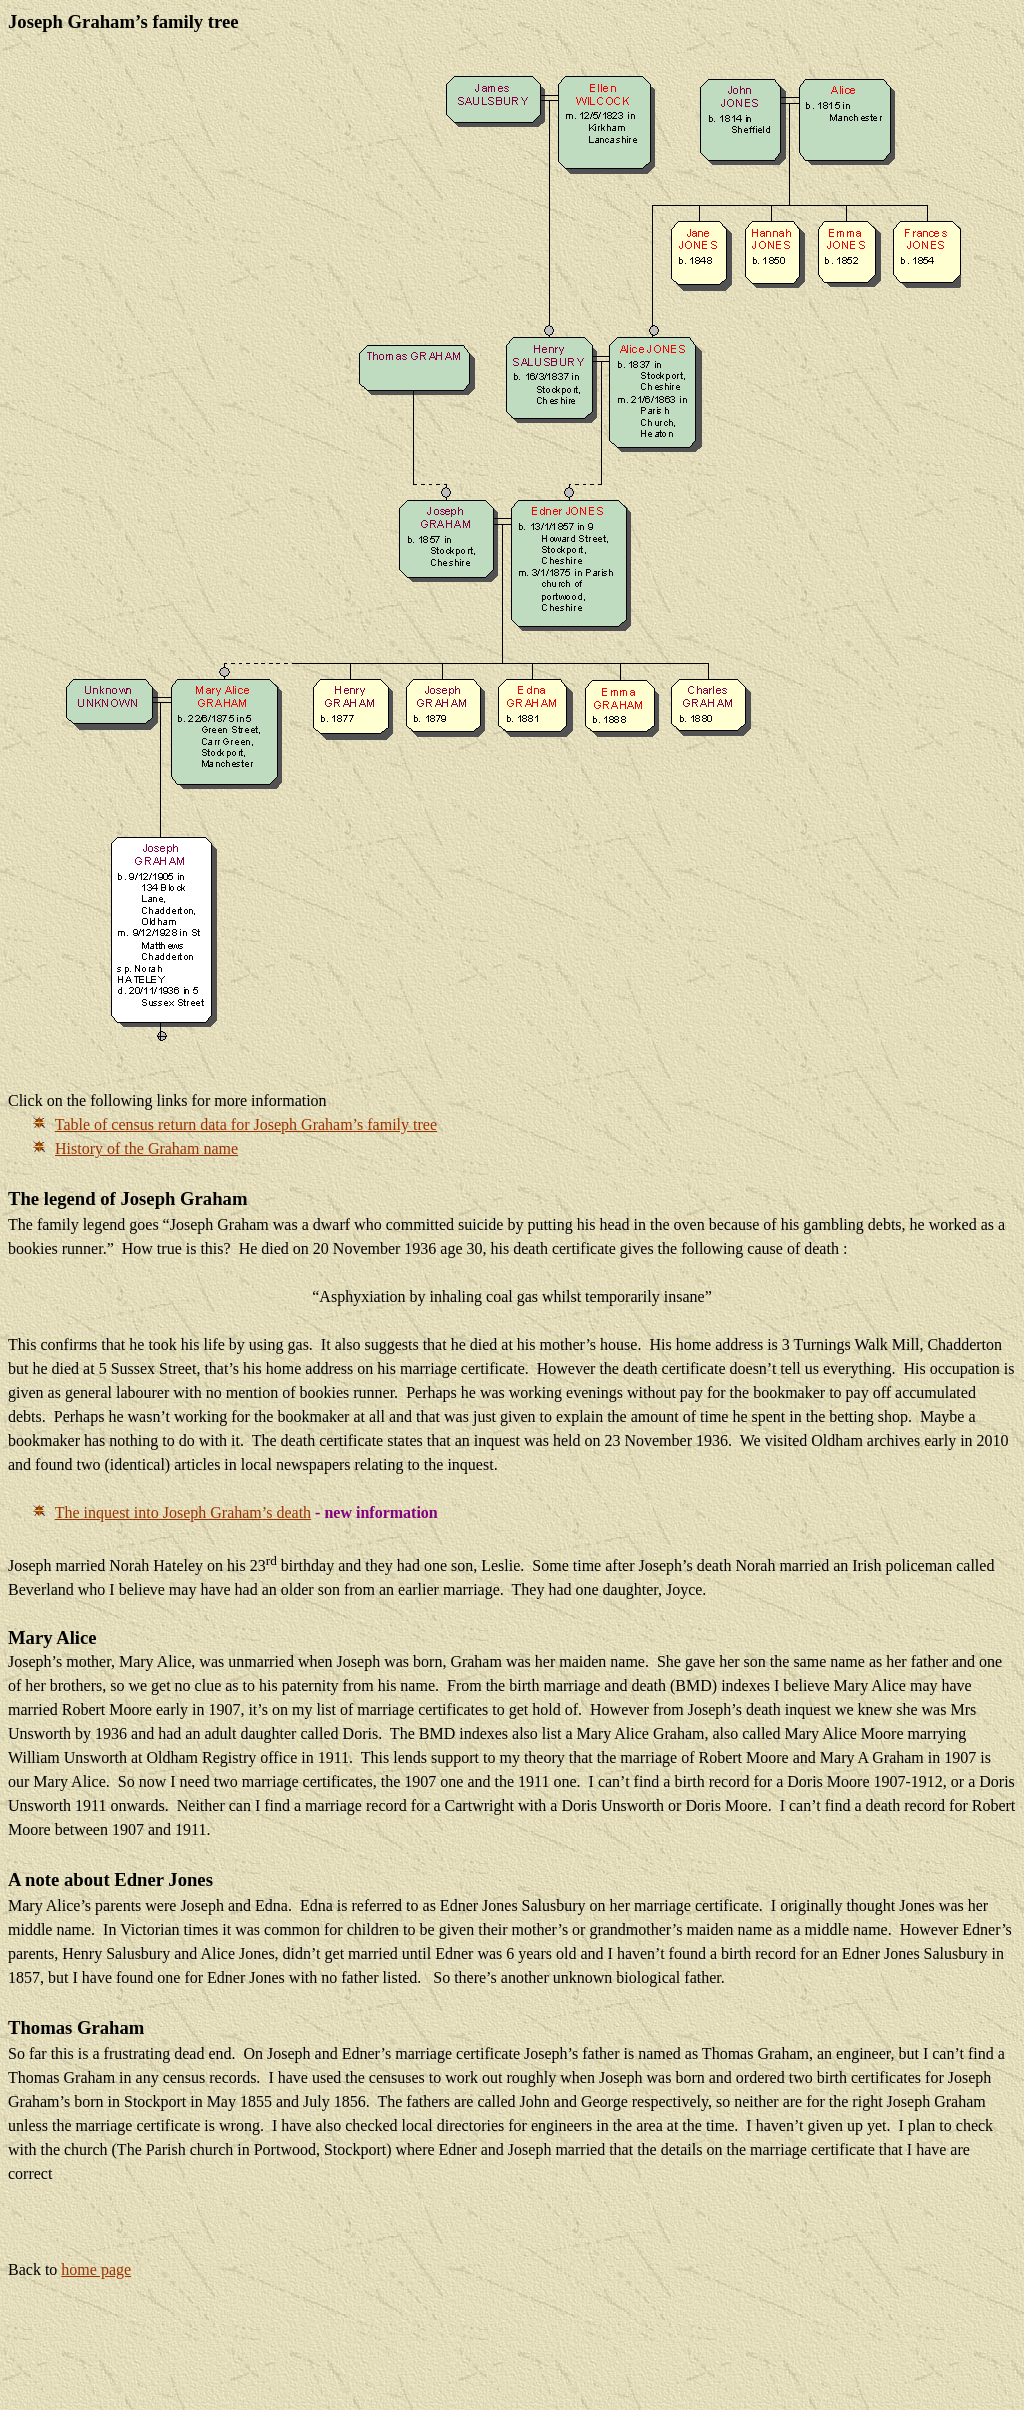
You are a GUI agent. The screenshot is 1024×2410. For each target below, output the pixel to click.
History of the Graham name (146, 1148)
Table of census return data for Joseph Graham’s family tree (246, 1124)
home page (96, 2269)
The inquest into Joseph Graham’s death (183, 1512)
